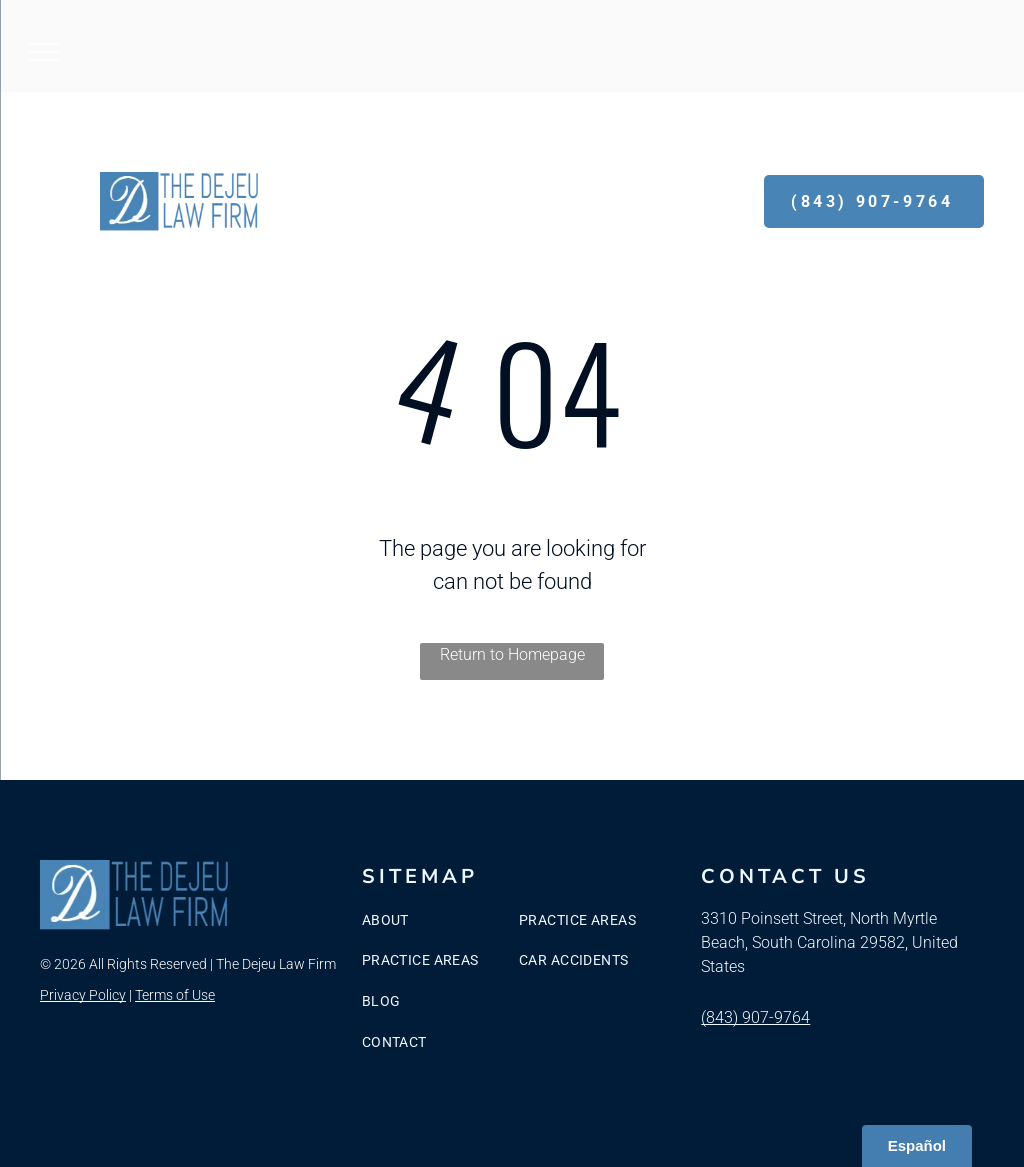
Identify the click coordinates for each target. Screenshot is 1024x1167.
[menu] (44, 52)
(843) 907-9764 (755, 1017)
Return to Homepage (512, 654)
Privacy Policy (83, 995)
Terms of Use (175, 995)
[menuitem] (443, 920)
